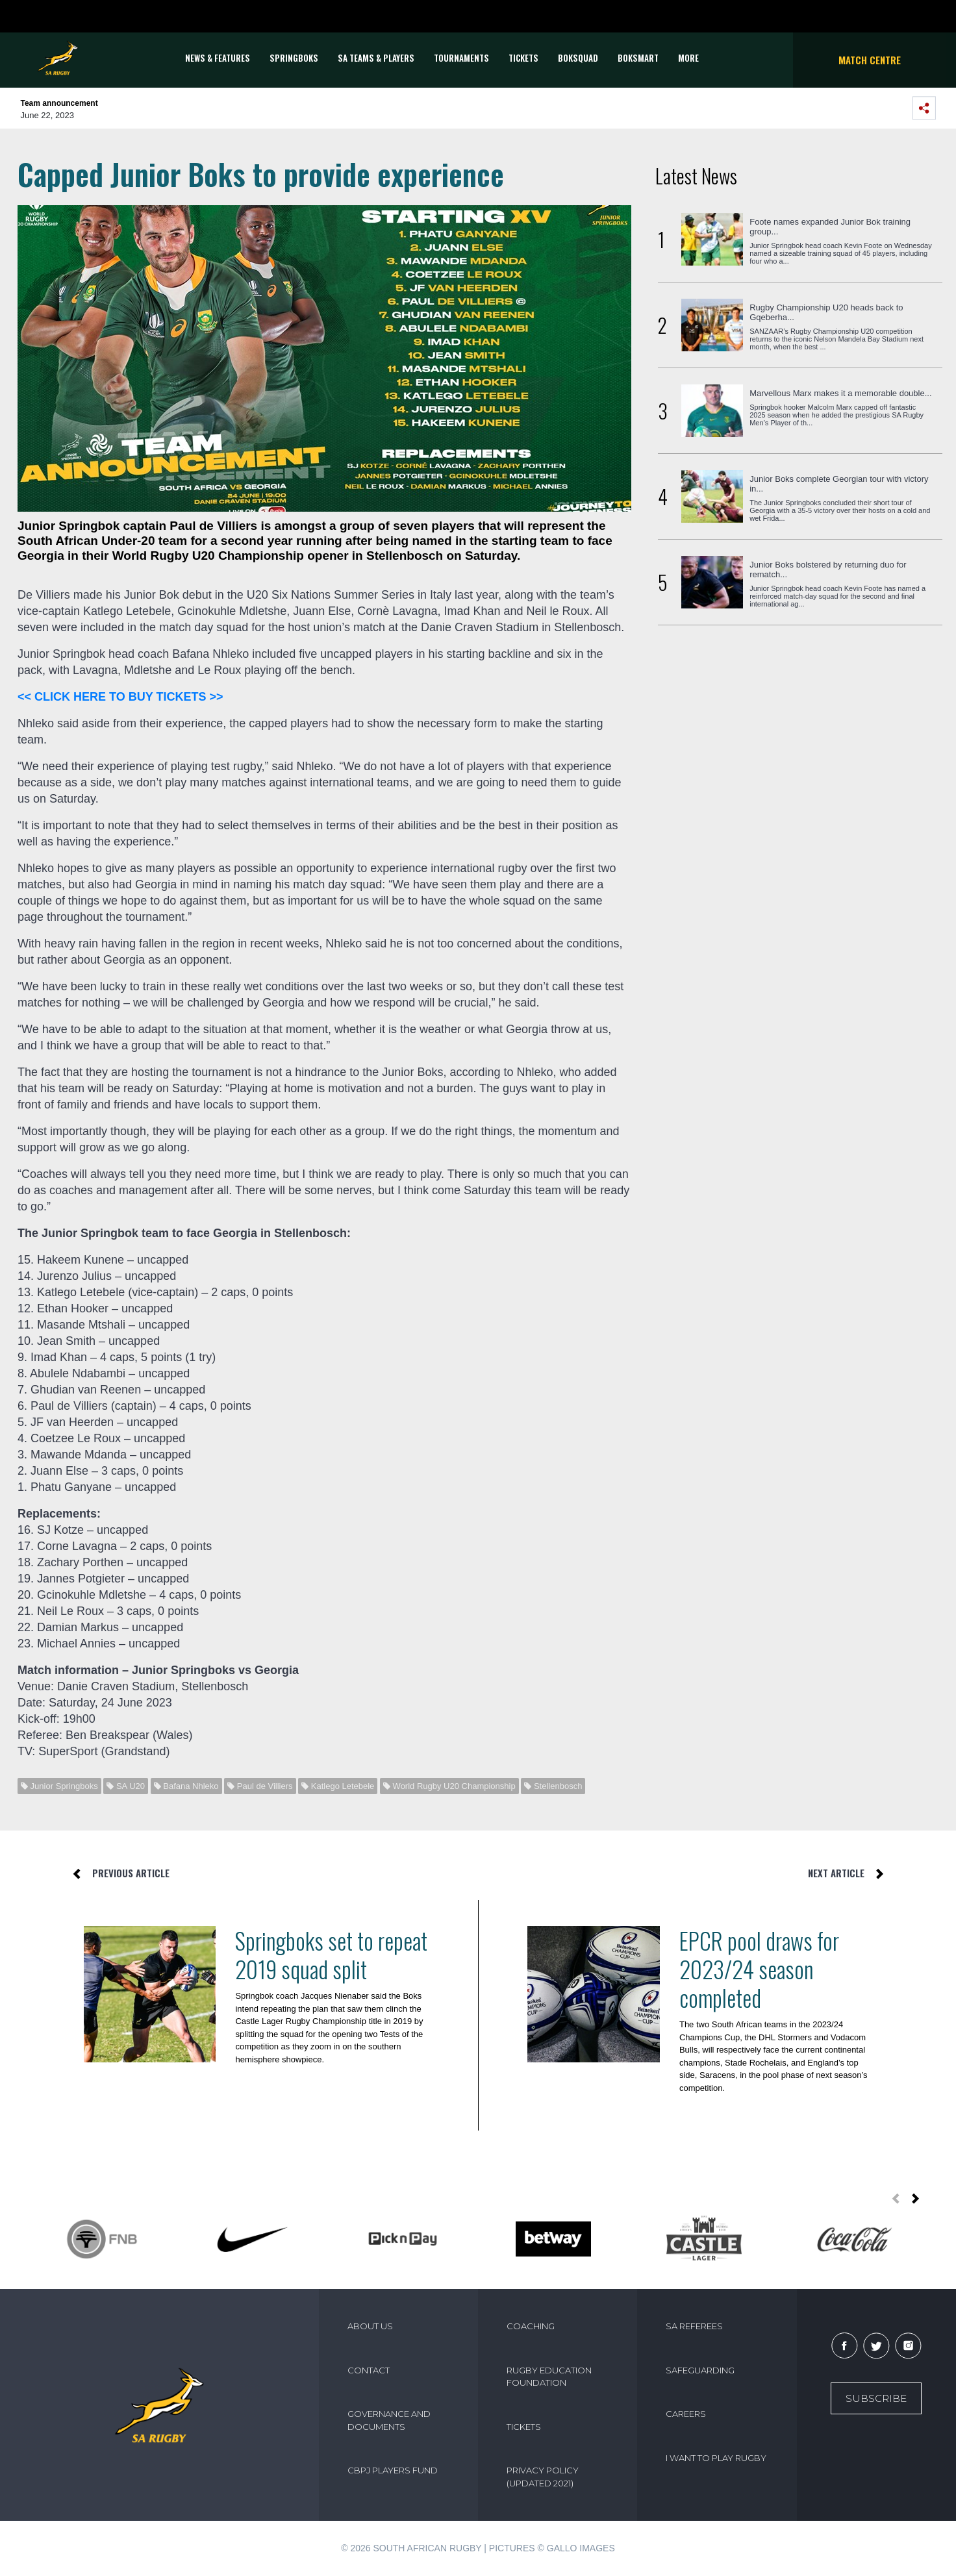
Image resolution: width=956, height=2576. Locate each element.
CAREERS (686, 2413)
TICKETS (523, 57)
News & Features (217, 57)
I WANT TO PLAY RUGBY (716, 2458)
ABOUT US (370, 2326)
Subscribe (876, 2398)
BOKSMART (638, 57)
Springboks (294, 57)
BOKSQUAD (578, 57)
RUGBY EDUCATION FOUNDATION (549, 2376)
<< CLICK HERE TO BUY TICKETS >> (120, 696)
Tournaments (461, 57)
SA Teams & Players (376, 57)
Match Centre (869, 60)
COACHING (531, 2326)
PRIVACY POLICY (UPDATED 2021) (543, 2476)
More (688, 57)
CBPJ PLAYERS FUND (392, 2470)
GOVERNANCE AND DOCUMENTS (389, 2420)
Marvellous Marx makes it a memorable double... (840, 393)
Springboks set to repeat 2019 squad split (331, 1954)
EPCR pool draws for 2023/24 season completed (759, 1968)
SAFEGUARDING (700, 2370)
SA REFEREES (694, 2326)
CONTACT (368, 2370)
